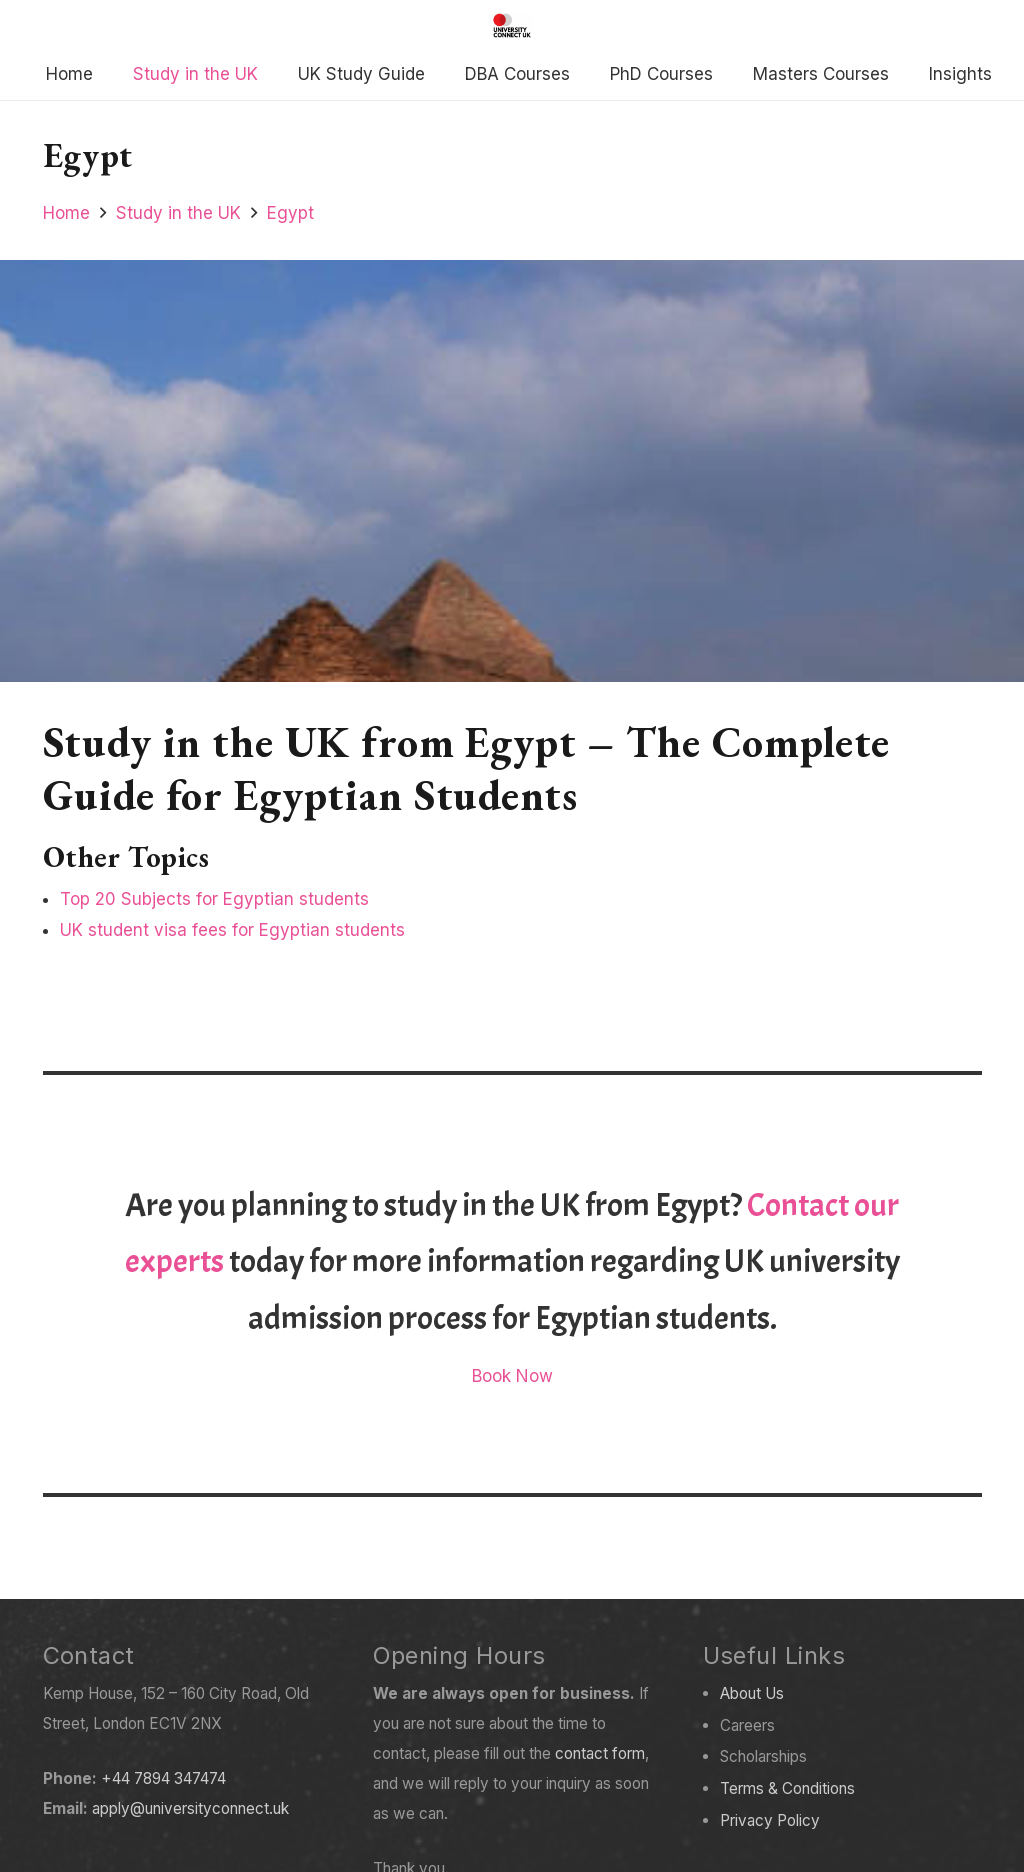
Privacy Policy (770, 1820)
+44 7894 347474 (163, 1778)
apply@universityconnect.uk (190, 1808)
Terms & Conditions (787, 1788)
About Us (752, 1693)
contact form (600, 1753)
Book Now (512, 1376)
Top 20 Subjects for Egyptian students (214, 899)
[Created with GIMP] (512, 25)
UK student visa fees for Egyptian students (232, 930)
